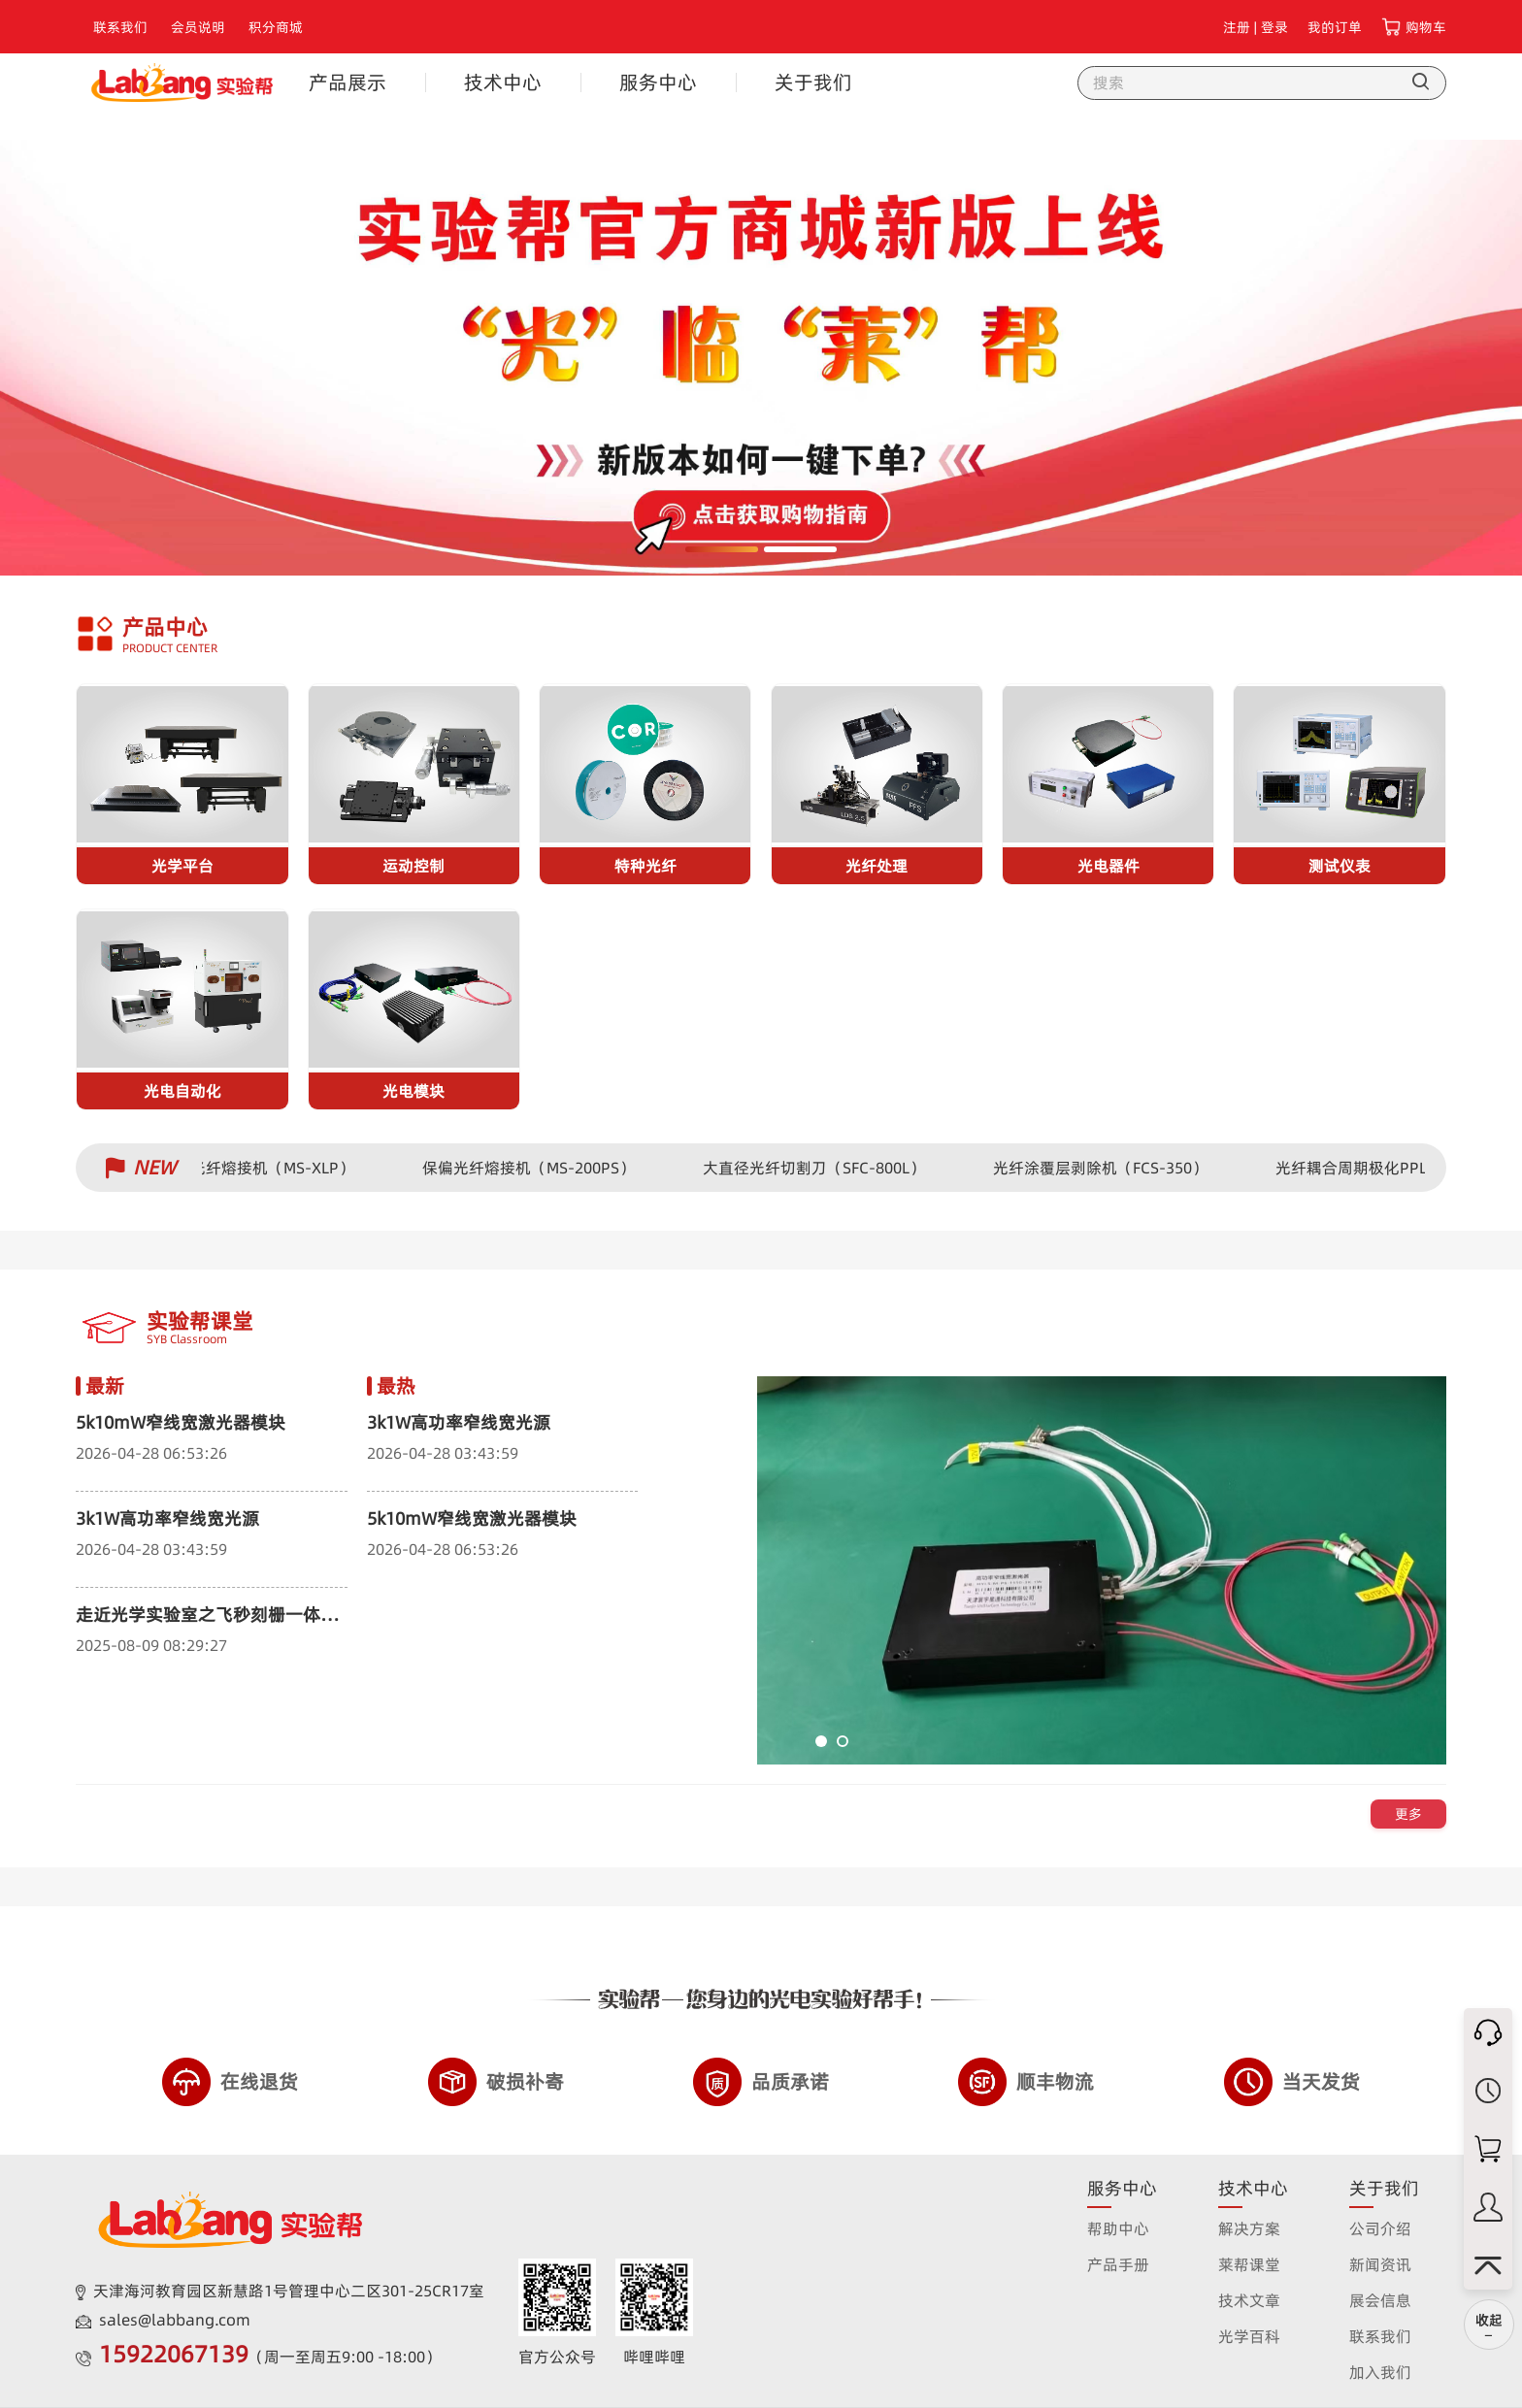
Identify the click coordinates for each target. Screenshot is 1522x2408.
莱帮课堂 (1249, 2264)
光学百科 (1249, 2336)
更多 (1408, 1814)
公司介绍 (1380, 2228)
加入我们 (1380, 2372)
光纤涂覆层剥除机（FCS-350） (1107, 1167)
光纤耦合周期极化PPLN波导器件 (1394, 1167)
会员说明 (198, 27)
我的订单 (1334, 27)
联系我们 (120, 27)
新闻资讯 (1380, 2264)
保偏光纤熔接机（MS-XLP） (263, 1167)
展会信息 (1380, 2300)
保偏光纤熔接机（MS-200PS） (535, 1167)
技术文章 (1249, 2300)
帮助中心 (1118, 2228)
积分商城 (275, 27)
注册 (1236, 27)
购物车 (1426, 27)
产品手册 (1118, 2264)
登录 (1274, 27)
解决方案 (1249, 2228)
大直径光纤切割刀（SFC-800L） (821, 1167)
